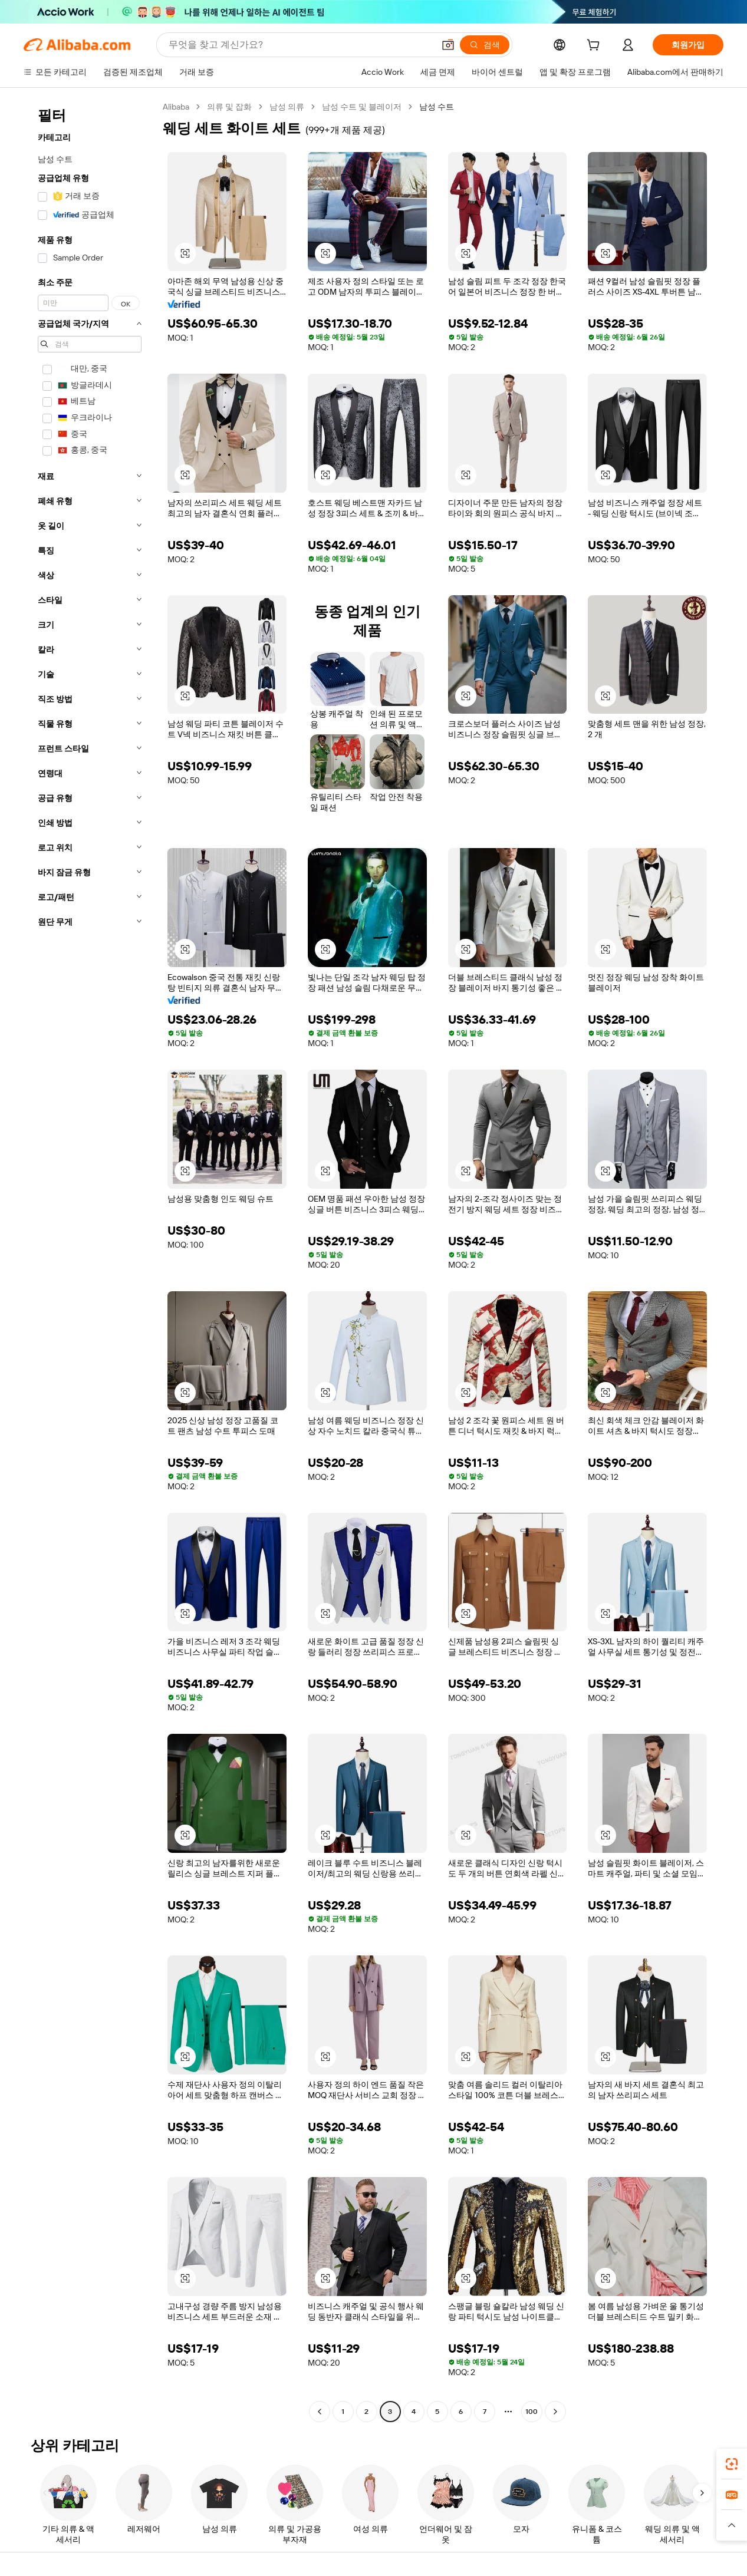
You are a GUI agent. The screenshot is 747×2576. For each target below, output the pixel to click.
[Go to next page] (555, 2411)
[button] (448, 45)
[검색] (484, 44)
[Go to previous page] (319, 2411)
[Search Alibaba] (300, 44)
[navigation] (90, 1260)
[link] (731, 2464)
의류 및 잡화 (229, 106)
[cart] (595, 46)
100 (531, 2411)
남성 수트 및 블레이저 (362, 106)
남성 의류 (286, 106)
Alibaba (176, 106)
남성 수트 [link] (436, 106)
